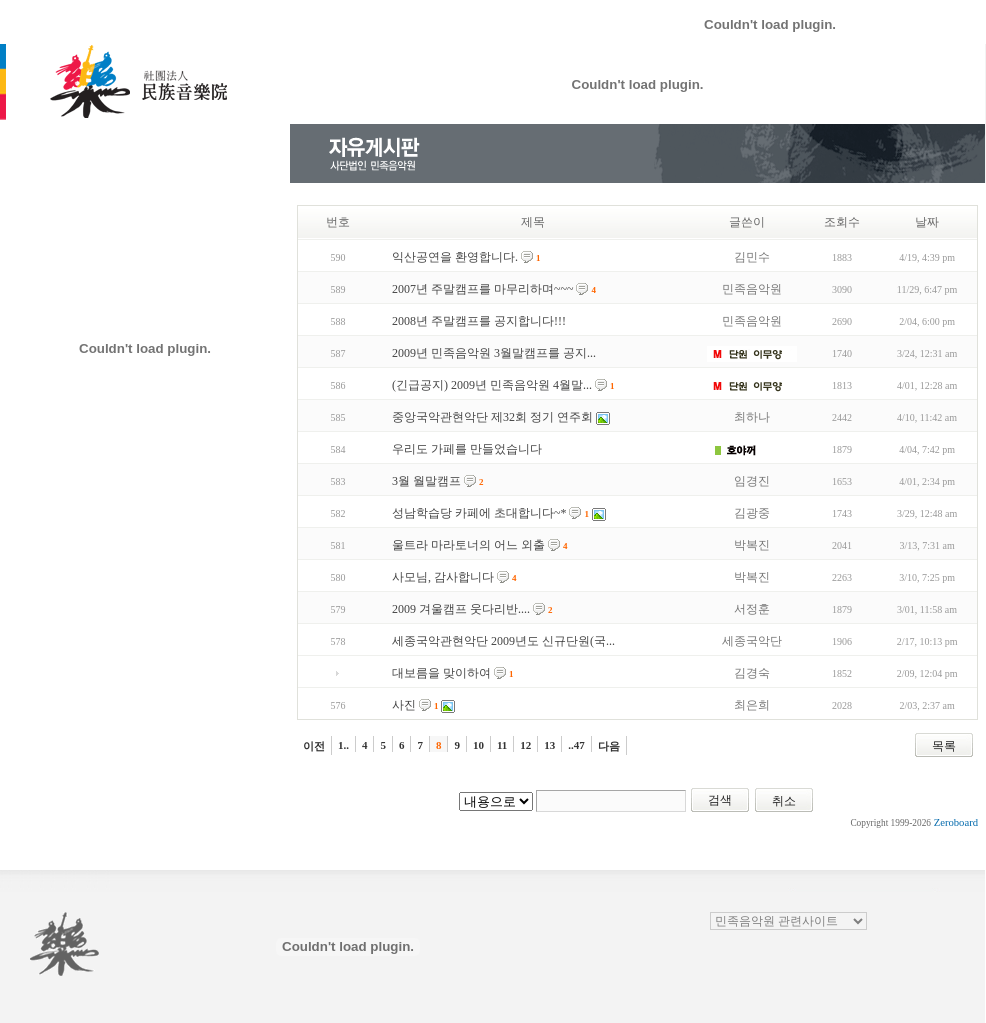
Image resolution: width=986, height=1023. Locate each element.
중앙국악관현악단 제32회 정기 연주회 (492, 417)
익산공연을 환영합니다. (455, 257)
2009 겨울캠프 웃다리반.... (461, 609)
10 (478, 745)
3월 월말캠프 (426, 481)
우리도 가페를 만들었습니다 (467, 449)
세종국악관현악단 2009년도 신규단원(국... (503, 641)
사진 (404, 705)
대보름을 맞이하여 (441, 673)
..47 (576, 745)
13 (549, 745)
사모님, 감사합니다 (443, 577)
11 (502, 745)
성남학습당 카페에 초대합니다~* (479, 513)
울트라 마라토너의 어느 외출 (468, 545)
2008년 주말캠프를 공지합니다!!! (479, 321)
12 (525, 745)
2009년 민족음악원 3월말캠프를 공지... (494, 353)
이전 (314, 746)
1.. (343, 745)
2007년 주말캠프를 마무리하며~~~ (482, 289)
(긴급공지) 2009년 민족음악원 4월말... (492, 385)
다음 (609, 746)
